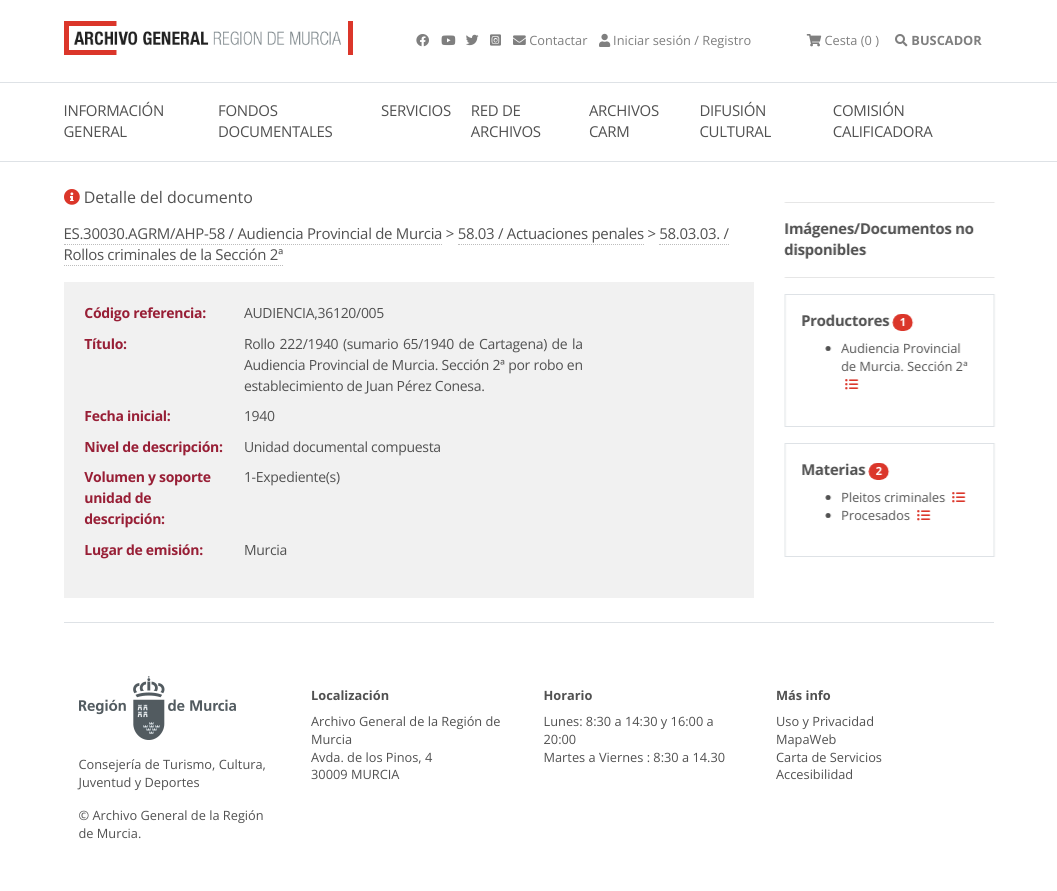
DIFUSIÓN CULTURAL (735, 121)
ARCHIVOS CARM (624, 121)
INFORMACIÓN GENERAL (114, 121)
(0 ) (843, 40)
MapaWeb (806, 739)
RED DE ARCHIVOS (506, 121)
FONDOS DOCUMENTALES (275, 121)
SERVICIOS (416, 111)
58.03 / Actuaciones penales (551, 234)
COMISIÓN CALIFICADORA (883, 121)
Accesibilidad (814, 774)
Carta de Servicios (829, 757)
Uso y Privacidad (825, 721)
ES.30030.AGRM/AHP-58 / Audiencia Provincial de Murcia (253, 234)
